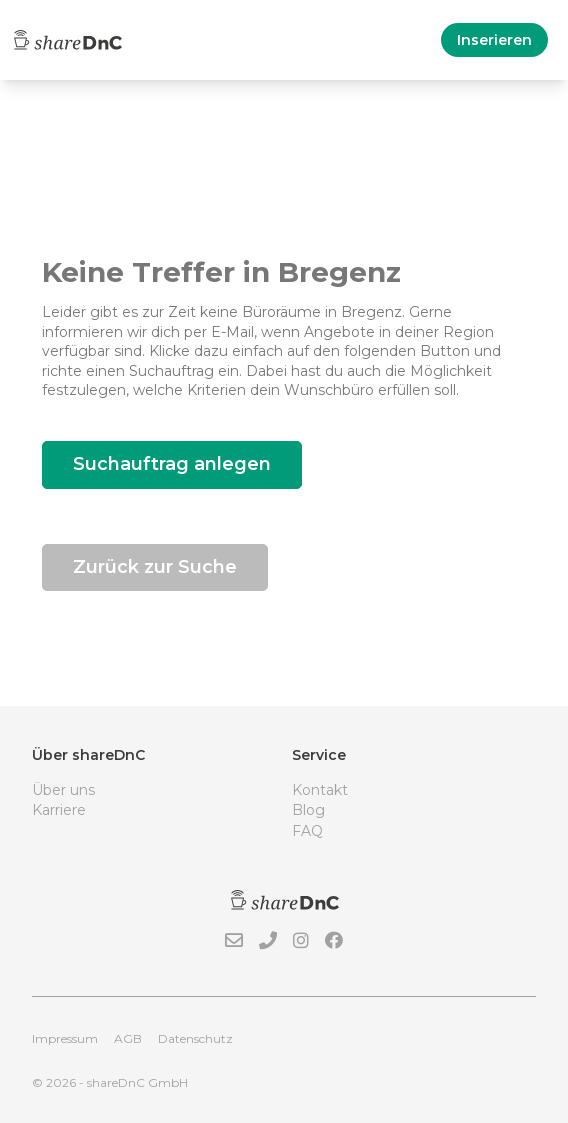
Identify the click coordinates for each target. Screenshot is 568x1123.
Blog (308, 810)
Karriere (59, 810)
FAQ (307, 831)
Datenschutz (195, 1038)
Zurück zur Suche (155, 567)
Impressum (65, 1038)
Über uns (63, 790)
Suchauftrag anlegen (172, 464)
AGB (128, 1038)
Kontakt (320, 790)
